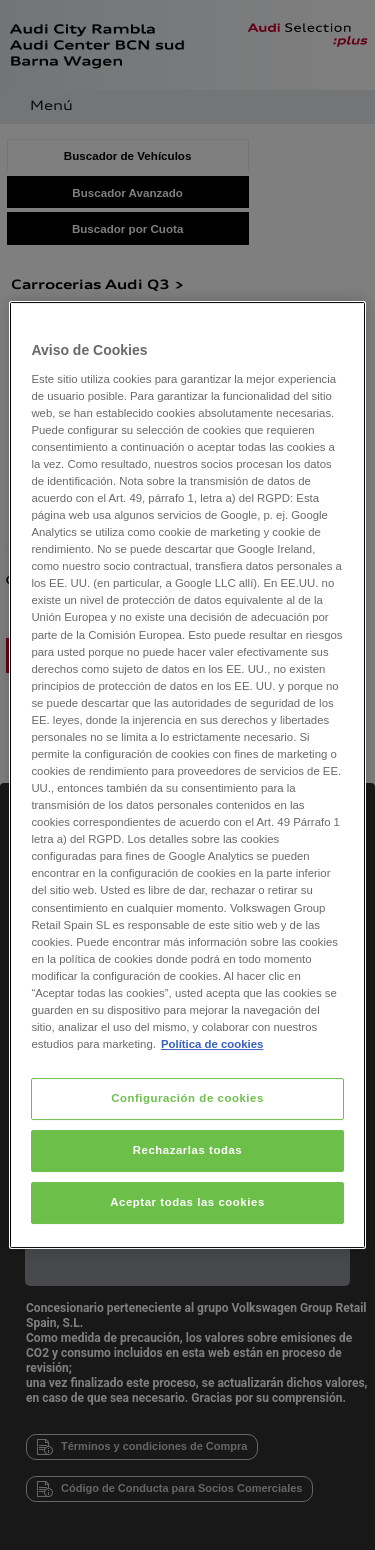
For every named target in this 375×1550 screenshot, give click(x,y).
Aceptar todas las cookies (187, 1202)
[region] (187, 775)
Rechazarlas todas (188, 1150)
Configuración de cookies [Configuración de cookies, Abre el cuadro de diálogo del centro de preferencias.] (187, 1098)
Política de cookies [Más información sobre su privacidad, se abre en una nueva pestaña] (212, 1044)
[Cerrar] (338, 325)
